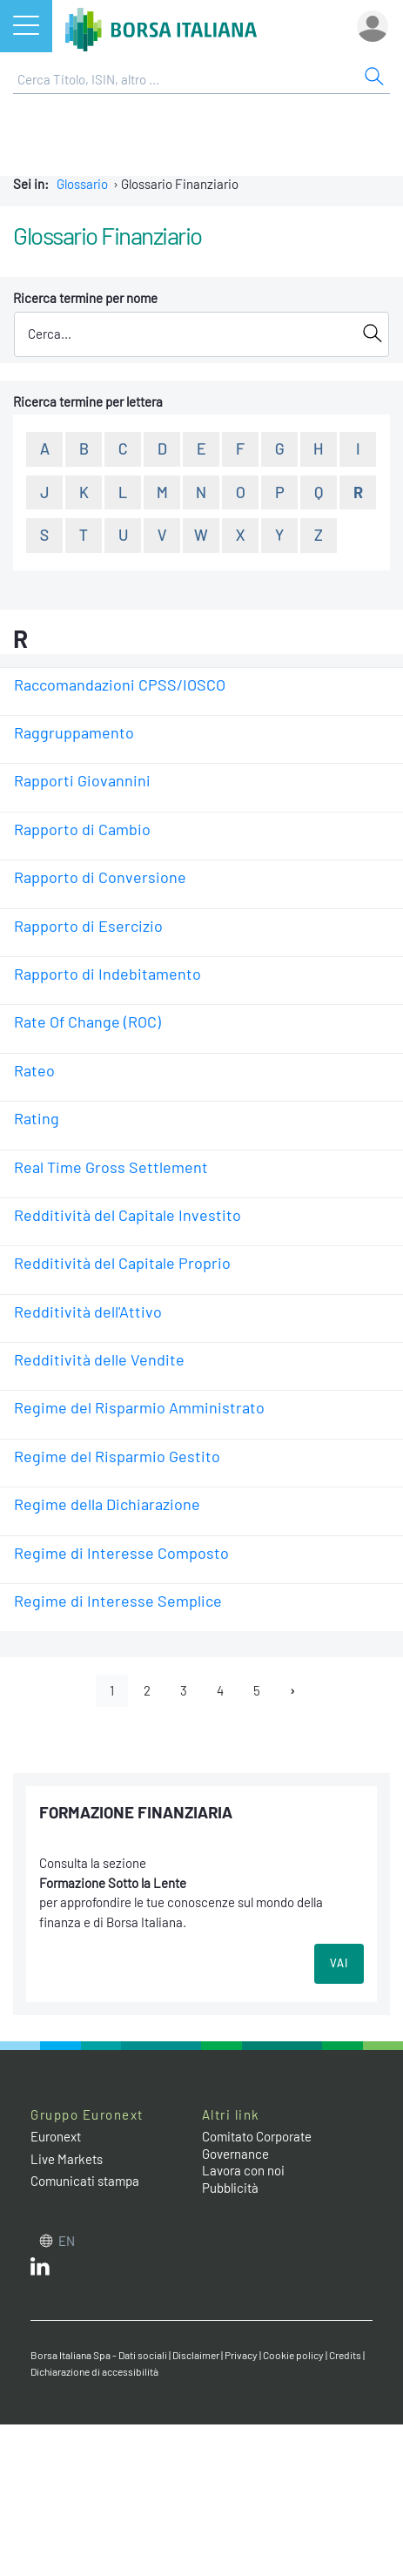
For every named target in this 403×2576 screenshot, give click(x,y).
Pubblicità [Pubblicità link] (230, 2187)
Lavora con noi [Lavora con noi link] (243, 2170)
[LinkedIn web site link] (40, 2270)
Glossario (82, 184)
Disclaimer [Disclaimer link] (195, 2355)
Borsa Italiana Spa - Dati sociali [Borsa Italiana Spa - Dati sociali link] (98, 2355)
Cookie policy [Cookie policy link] (293, 2355)
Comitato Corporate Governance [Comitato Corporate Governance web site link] (257, 2144)
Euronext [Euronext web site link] (55, 2136)
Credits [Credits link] (345, 2355)
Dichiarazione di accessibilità (94, 2371)
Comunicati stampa (84, 2180)
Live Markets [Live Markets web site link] (66, 2159)
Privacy (241, 2355)
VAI (339, 1963)
